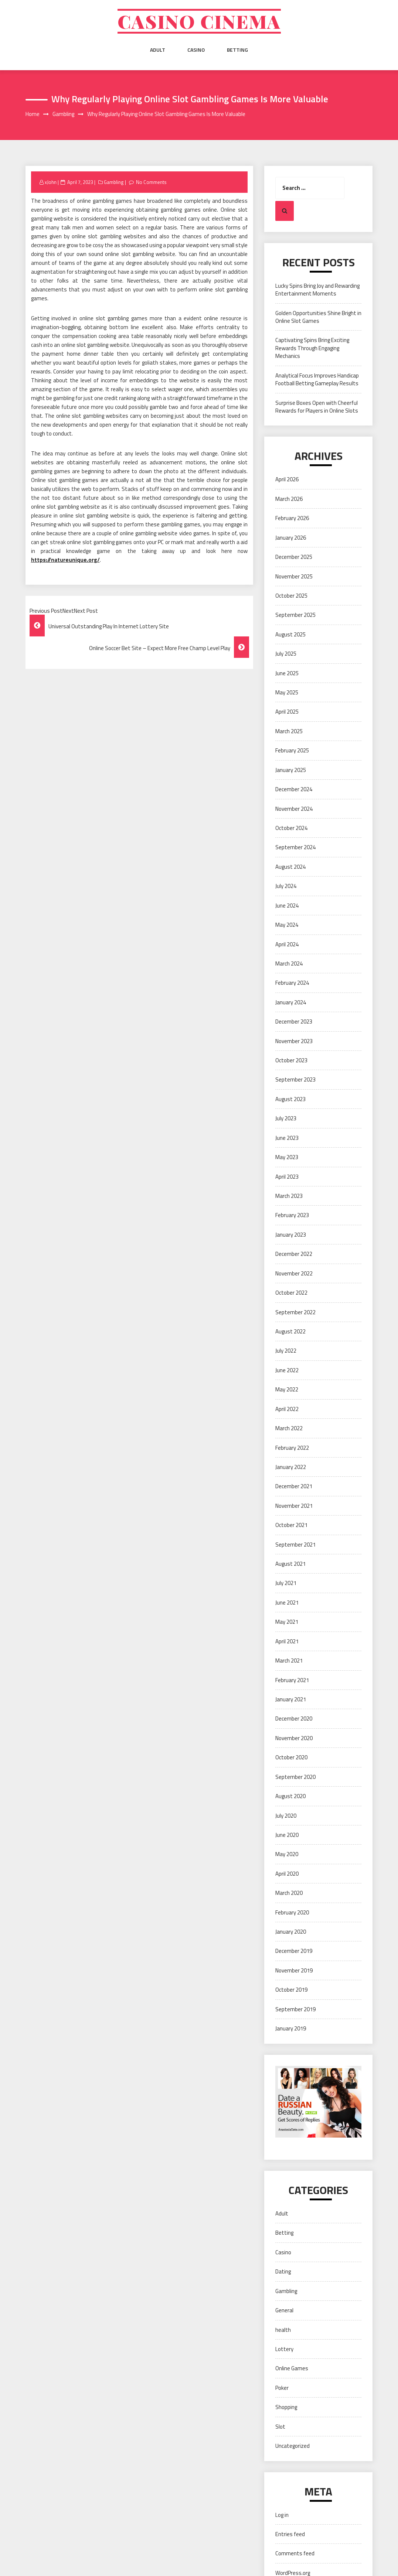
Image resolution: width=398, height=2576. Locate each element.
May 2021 (286, 1621)
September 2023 (295, 1079)
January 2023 (290, 1234)
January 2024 (290, 1002)
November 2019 (294, 1970)
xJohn (51, 182)
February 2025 (292, 750)
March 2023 (289, 1196)
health (283, 2330)
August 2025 (290, 634)
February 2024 (292, 982)
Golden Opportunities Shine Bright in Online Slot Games (318, 317)
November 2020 (294, 1738)
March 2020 (289, 1893)
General (284, 2310)
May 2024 (286, 924)
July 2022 (285, 1350)
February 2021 (292, 1680)
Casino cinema (199, 21)
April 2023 (287, 1176)
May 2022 (286, 1389)
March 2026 (289, 499)
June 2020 (287, 1835)
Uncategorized (292, 2446)
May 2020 (286, 1854)
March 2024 (289, 963)
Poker (282, 2388)
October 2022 (291, 1292)
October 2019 (291, 1989)
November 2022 (294, 1273)
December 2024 (293, 789)
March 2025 (289, 731)
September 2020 (295, 1777)
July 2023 (285, 1118)
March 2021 (289, 1660)
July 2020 (285, 1815)
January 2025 (290, 770)
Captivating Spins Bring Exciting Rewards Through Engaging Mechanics (312, 348)
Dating (283, 2271)
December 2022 (293, 1254)
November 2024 (294, 808)
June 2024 (287, 905)
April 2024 (287, 944)
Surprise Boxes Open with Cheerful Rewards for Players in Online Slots (316, 407)
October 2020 (291, 1757)
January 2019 (290, 2028)
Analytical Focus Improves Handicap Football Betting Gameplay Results (317, 379)
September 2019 (295, 2009)
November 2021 (294, 1505)
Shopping (286, 2407)
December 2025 (293, 557)
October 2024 (291, 828)
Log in (282, 2515)
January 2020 (290, 1931)
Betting (237, 50)
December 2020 (293, 1718)
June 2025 (287, 673)
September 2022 (295, 1312)
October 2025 (291, 595)
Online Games (291, 2368)
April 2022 (287, 1409)
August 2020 (290, 1796)
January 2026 (290, 537)
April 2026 (287, 479)
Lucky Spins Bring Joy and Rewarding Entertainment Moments (317, 289)
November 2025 (294, 576)
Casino (196, 50)
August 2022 (290, 1331)
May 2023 (286, 1157)
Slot (280, 2426)
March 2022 (289, 1428)
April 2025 (287, 711)
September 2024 (295, 847)
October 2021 (291, 1525)
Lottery (284, 2349)
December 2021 (293, 1486)
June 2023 (287, 1138)
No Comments (151, 182)
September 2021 (295, 1544)
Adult (157, 50)
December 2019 (293, 1951)
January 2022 (290, 1467)
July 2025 (285, 653)
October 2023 (291, 1060)
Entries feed (290, 2534)
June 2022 (287, 1370)
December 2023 (293, 1021)
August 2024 (290, 866)
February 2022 (292, 1448)
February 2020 (292, 1912)
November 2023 (294, 1041)
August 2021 (290, 1563)
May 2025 (286, 692)
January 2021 (290, 1699)
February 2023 (292, 1215)
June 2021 (287, 1602)
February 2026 (292, 518)
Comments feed (294, 2553)
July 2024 (285, 886)
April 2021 (287, 1641)
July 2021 (285, 1583)
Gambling (114, 182)
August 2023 (290, 1099)
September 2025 (295, 615)
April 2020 (287, 1873)
